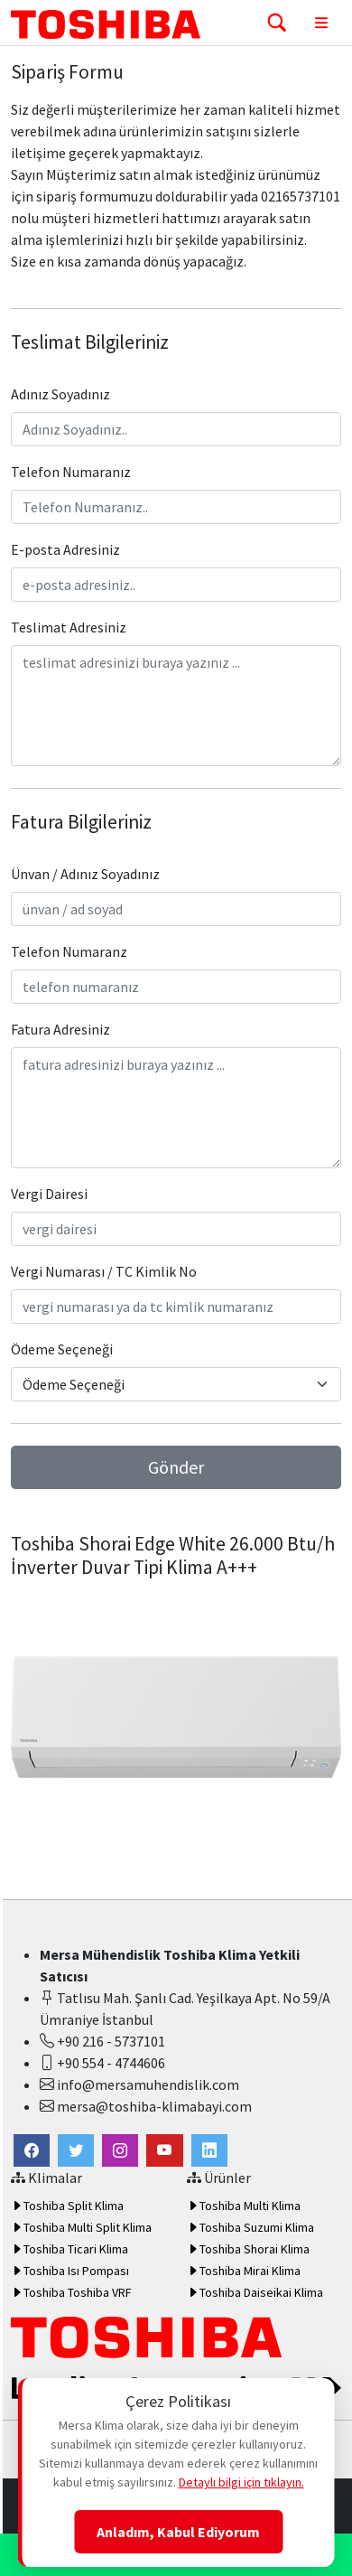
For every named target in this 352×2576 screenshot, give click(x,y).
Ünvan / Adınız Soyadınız (85, 874)
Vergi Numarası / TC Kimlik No (104, 1271)
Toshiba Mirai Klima (244, 2270)
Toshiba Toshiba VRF (71, 2292)
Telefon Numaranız (71, 472)
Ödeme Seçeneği (62, 1349)
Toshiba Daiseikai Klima (255, 2292)
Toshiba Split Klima (67, 2205)
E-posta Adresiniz (65, 549)
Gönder (176, 1467)
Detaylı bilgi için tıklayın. (241, 2482)
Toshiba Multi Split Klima (81, 2227)
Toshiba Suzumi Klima (250, 2227)
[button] (76, 2150)
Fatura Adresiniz (60, 1029)
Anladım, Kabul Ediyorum (178, 2532)
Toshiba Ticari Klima (69, 2249)
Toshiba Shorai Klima (248, 2249)
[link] (32, 2150)
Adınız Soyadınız (60, 394)
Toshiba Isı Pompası (70, 2270)
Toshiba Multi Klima (244, 2205)
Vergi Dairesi (49, 1194)
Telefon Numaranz (69, 951)
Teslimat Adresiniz (68, 627)
